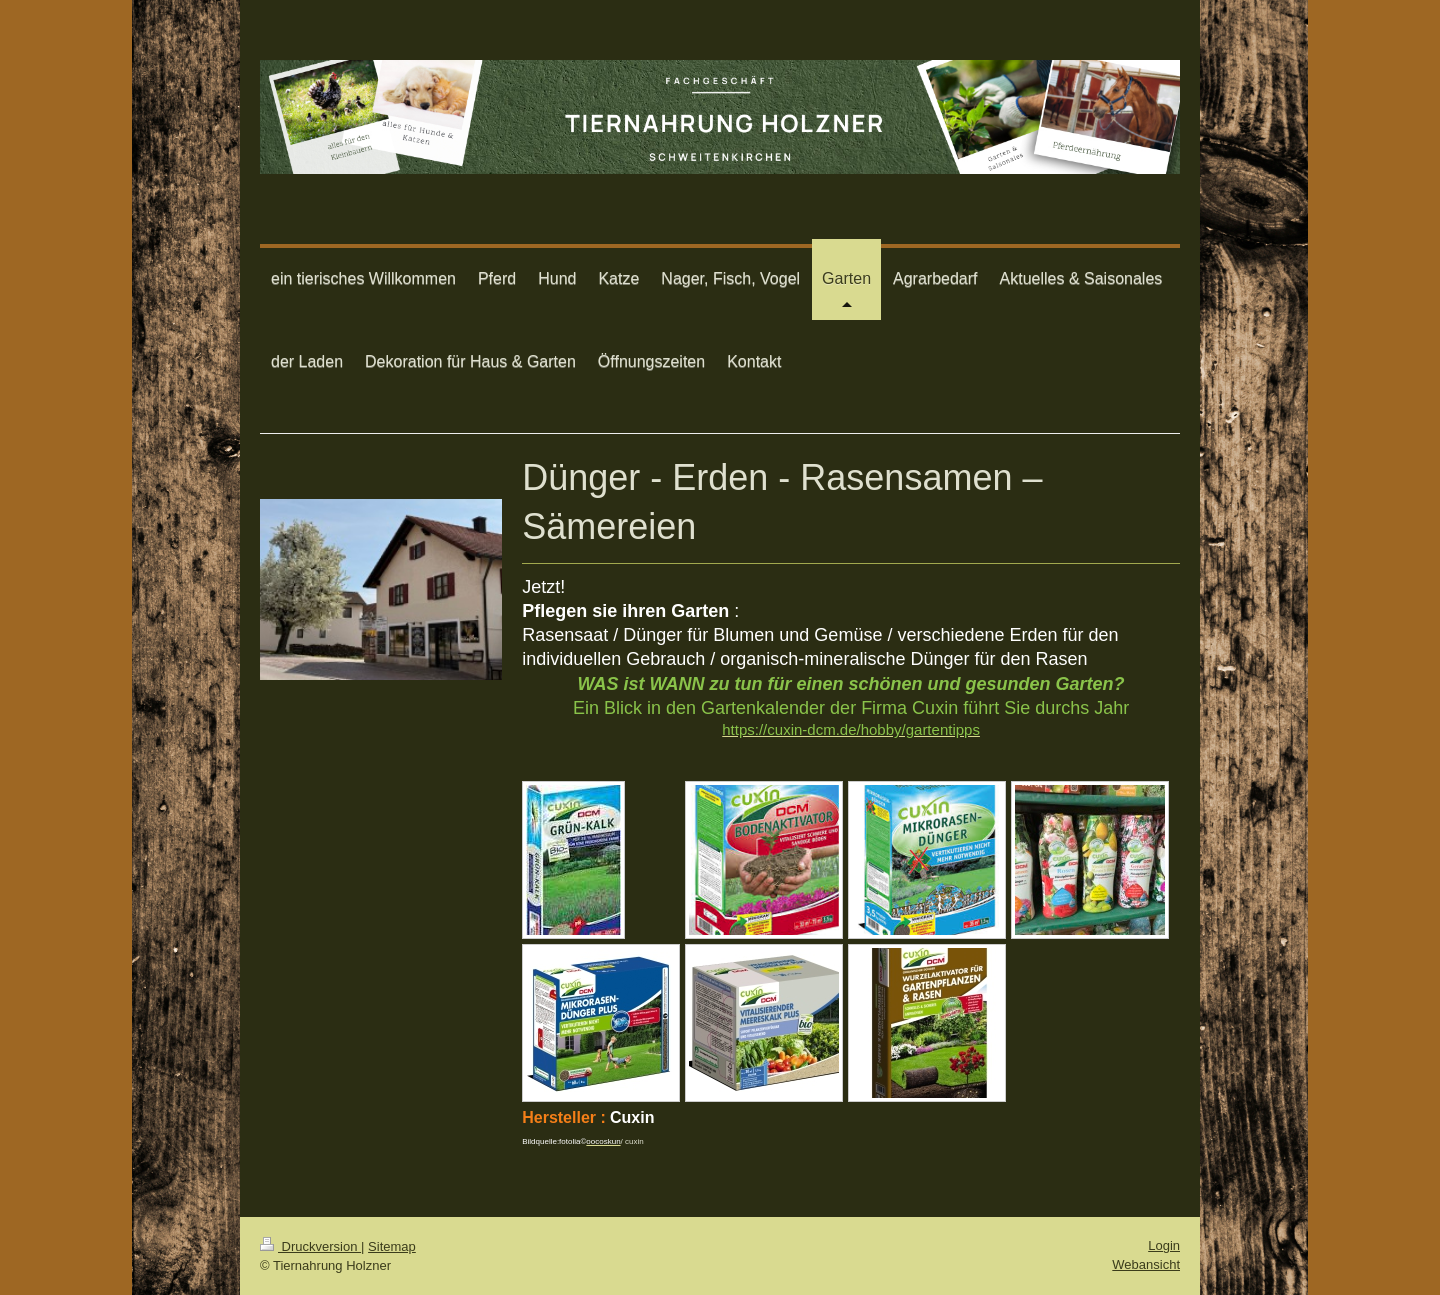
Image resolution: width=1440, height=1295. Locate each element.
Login (1164, 1245)
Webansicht (1146, 1264)
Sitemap (392, 1246)
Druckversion (310, 1246)
